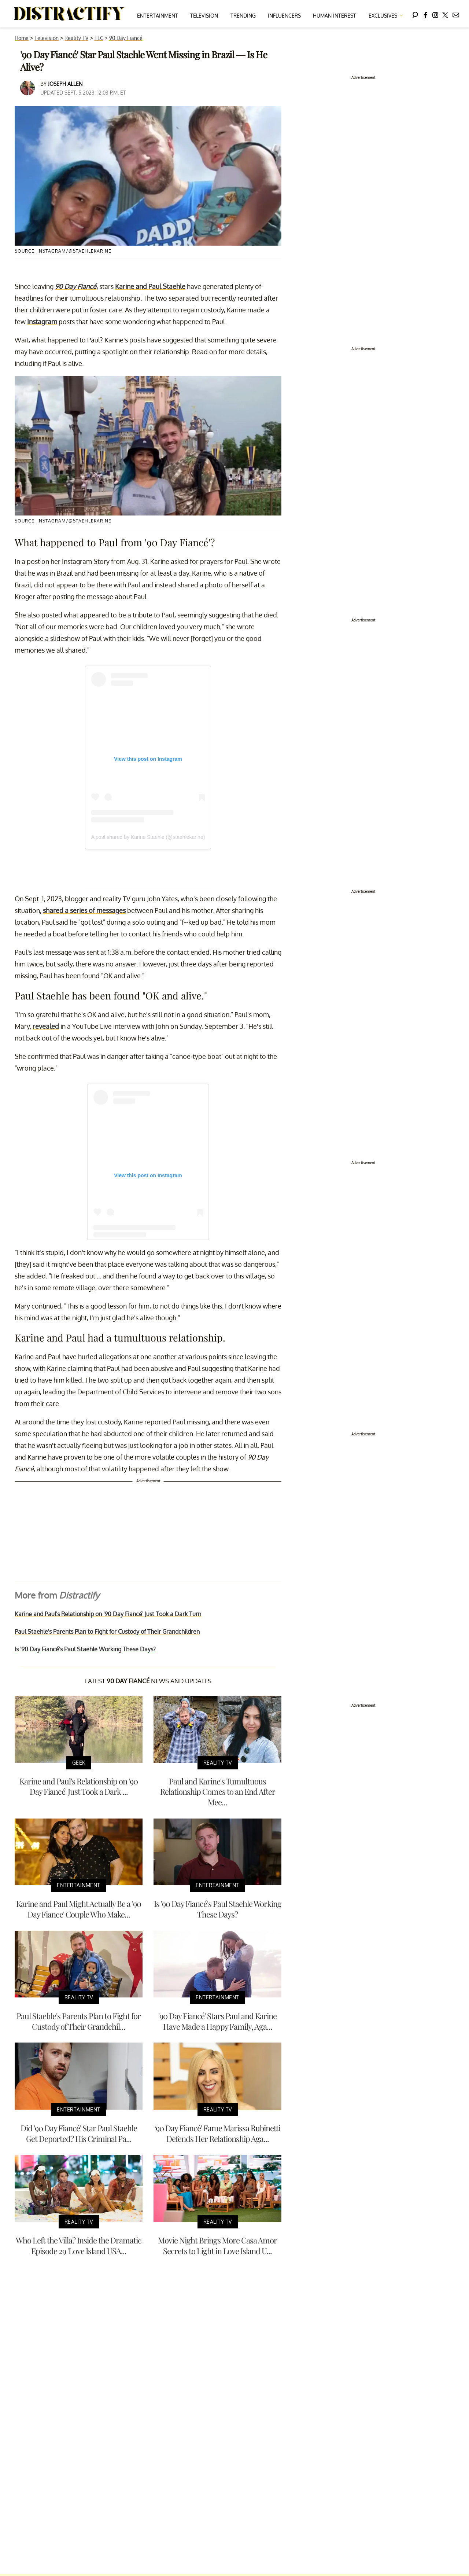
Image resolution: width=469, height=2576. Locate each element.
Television (204, 15)
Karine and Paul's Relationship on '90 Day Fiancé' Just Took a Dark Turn (108, 1614)
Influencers (284, 15)
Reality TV (76, 38)
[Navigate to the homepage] (69, 14)
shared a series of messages (84, 910)
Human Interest (334, 15)
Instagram (42, 322)
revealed (46, 1026)
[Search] (415, 13)
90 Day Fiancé (126, 38)
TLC (99, 38)
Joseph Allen (65, 84)
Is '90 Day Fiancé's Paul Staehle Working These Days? (85, 1649)
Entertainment (157, 15)
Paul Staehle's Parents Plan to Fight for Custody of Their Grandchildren (107, 1631)
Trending (243, 15)
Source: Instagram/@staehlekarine (63, 251)
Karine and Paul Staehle (150, 286)
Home (22, 38)
